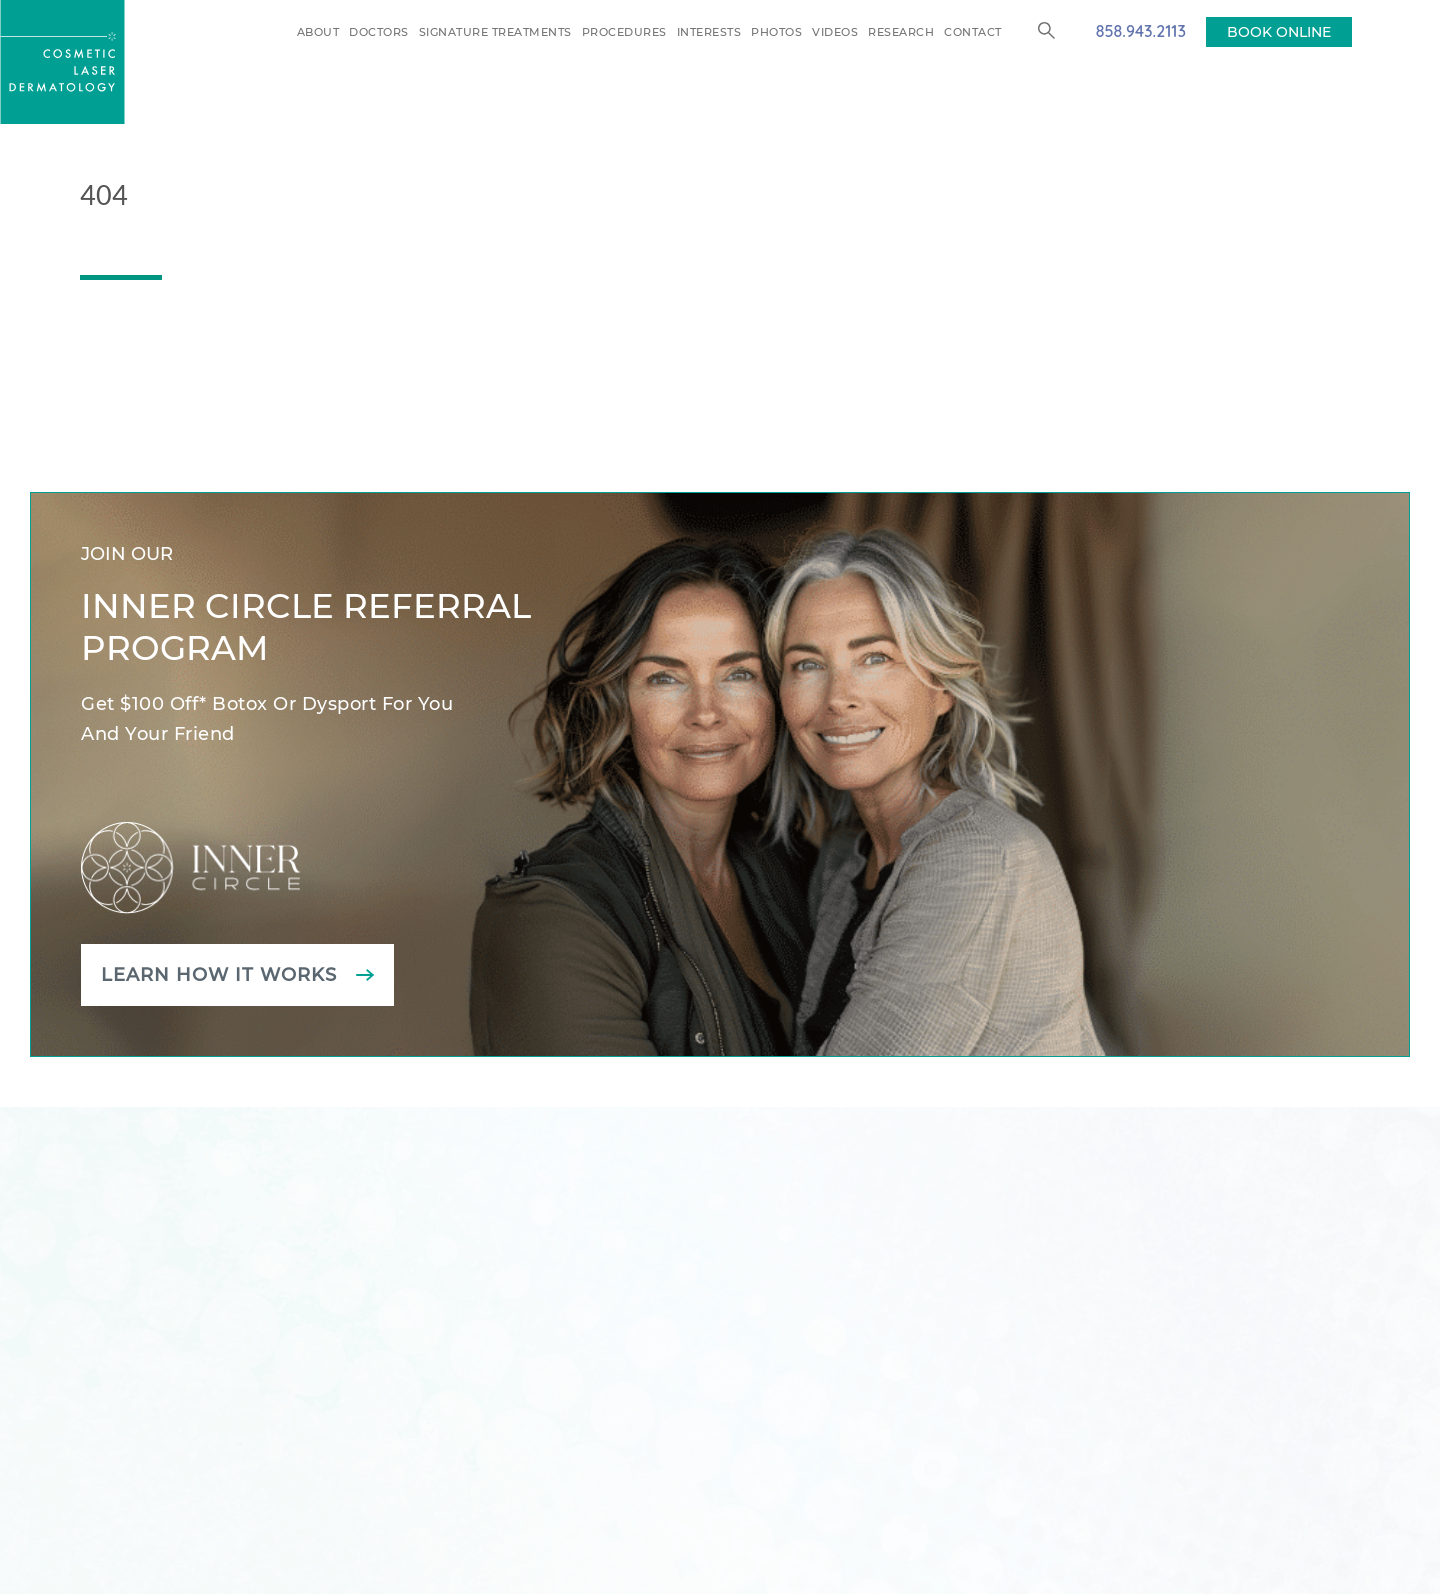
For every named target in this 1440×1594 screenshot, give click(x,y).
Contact (973, 32)
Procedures (624, 32)
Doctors (379, 32)
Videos (835, 32)
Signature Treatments (495, 32)
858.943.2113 (1141, 31)
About (318, 32)
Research (901, 32)
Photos (776, 32)
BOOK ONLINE (1279, 32)
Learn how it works (219, 975)
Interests (709, 32)
